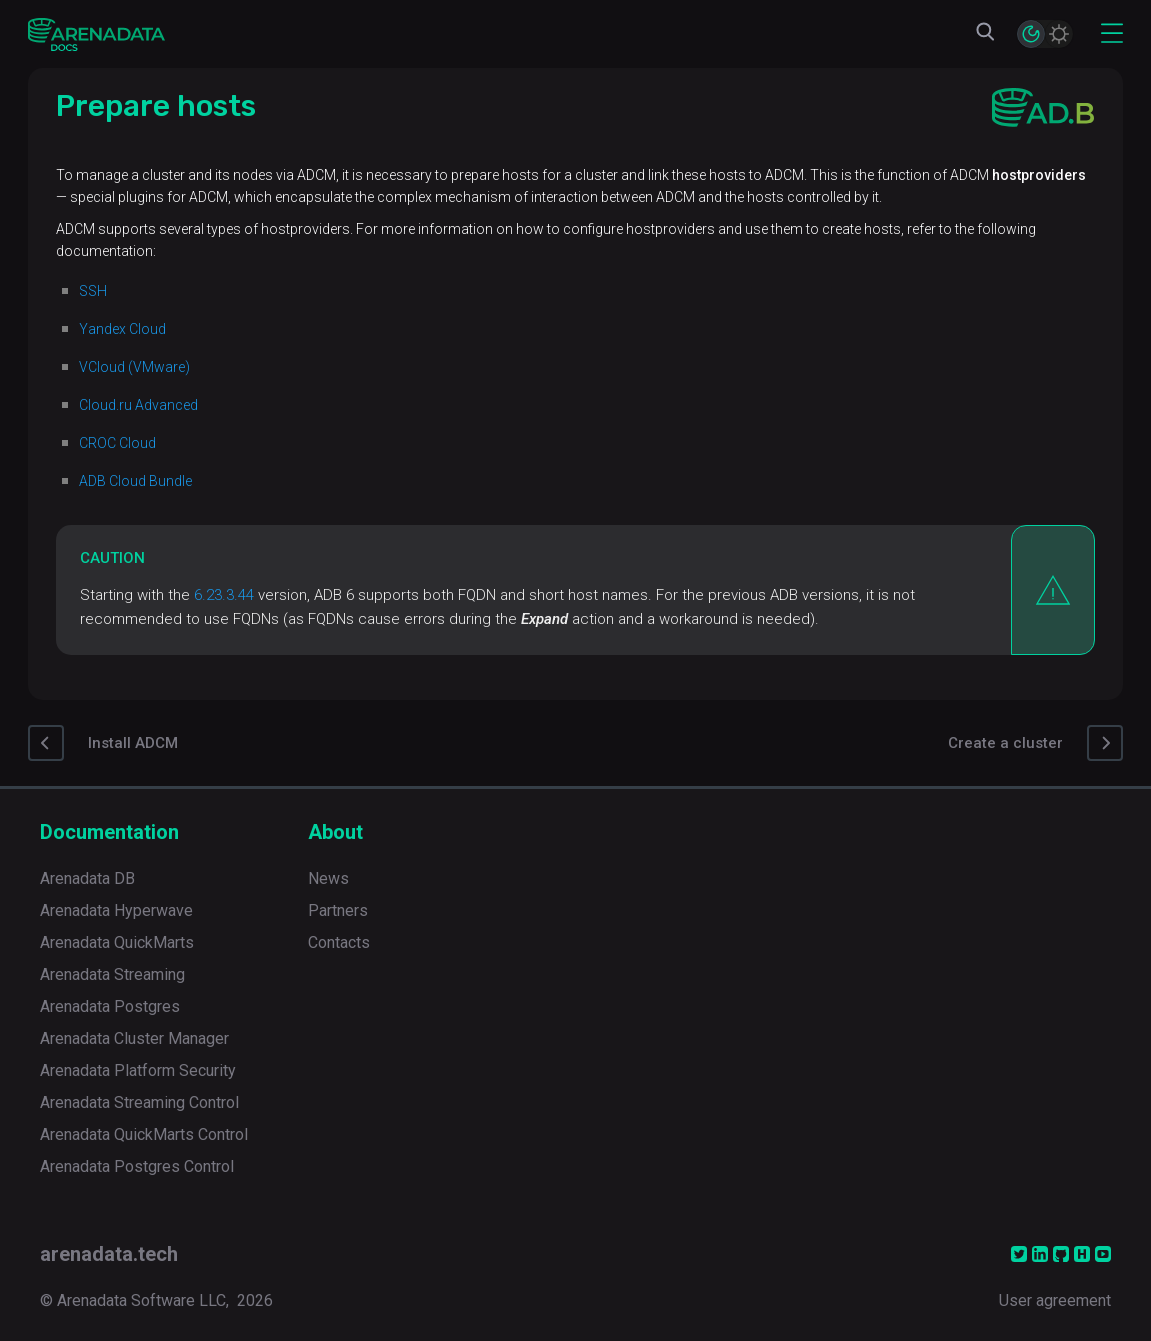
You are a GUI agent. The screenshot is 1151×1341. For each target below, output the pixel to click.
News (328, 878)
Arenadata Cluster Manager (134, 1038)
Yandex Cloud (122, 329)
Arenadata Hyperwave (116, 910)
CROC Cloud (117, 443)
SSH (93, 291)
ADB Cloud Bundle (135, 481)
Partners (338, 910)
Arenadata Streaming (112, 974)
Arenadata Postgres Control (137, 1166)
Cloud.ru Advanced (138, 405)
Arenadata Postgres (110, 1006)
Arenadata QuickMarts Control (144, 1134)
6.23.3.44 (224, 595)
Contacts (339, 942)
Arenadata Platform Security (138, 1070)
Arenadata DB (87, 878)
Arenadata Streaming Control (139, 1102)
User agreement (1055, 1300)
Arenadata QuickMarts (117, 942)
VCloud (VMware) (134, 367)
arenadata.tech (109, 1254)
